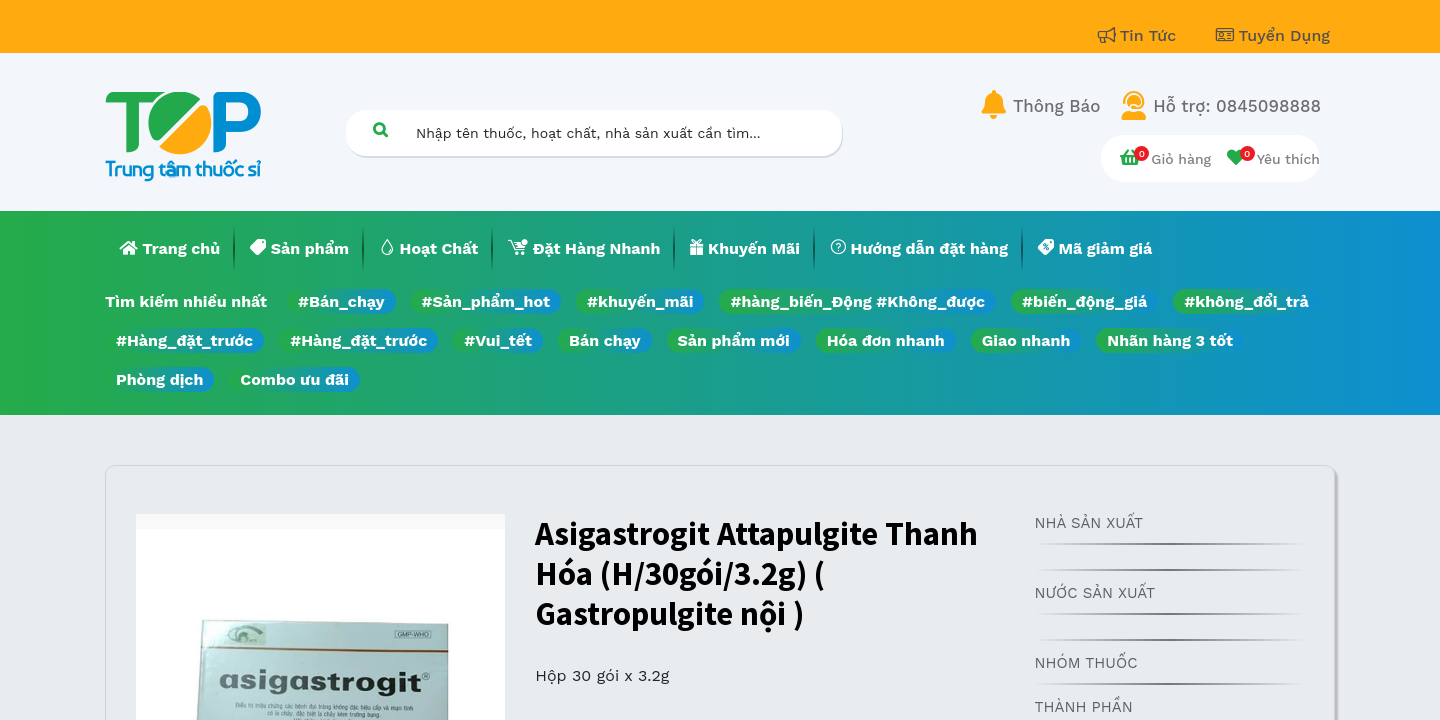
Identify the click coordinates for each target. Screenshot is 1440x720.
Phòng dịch (159, 379)
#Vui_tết (498, 340)
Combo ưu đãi (294, 379)
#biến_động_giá (1084, 301)
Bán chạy (604, 340)
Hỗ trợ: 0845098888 (1237, 106)
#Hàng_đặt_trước (184, 340)
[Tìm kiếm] (380, 129)
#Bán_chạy (341, 301)
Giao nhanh (1026, 340)
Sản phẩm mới (734, 340)
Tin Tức (1140, 35)
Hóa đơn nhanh (886, 340)
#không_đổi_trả (1246, 301)
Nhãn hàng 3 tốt (1170, 340)
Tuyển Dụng (1273, 35)
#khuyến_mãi (640, 301)
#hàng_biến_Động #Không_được (857, 301)
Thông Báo (1056, 106)
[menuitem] (170, 249)
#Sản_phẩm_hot (486, 301)
